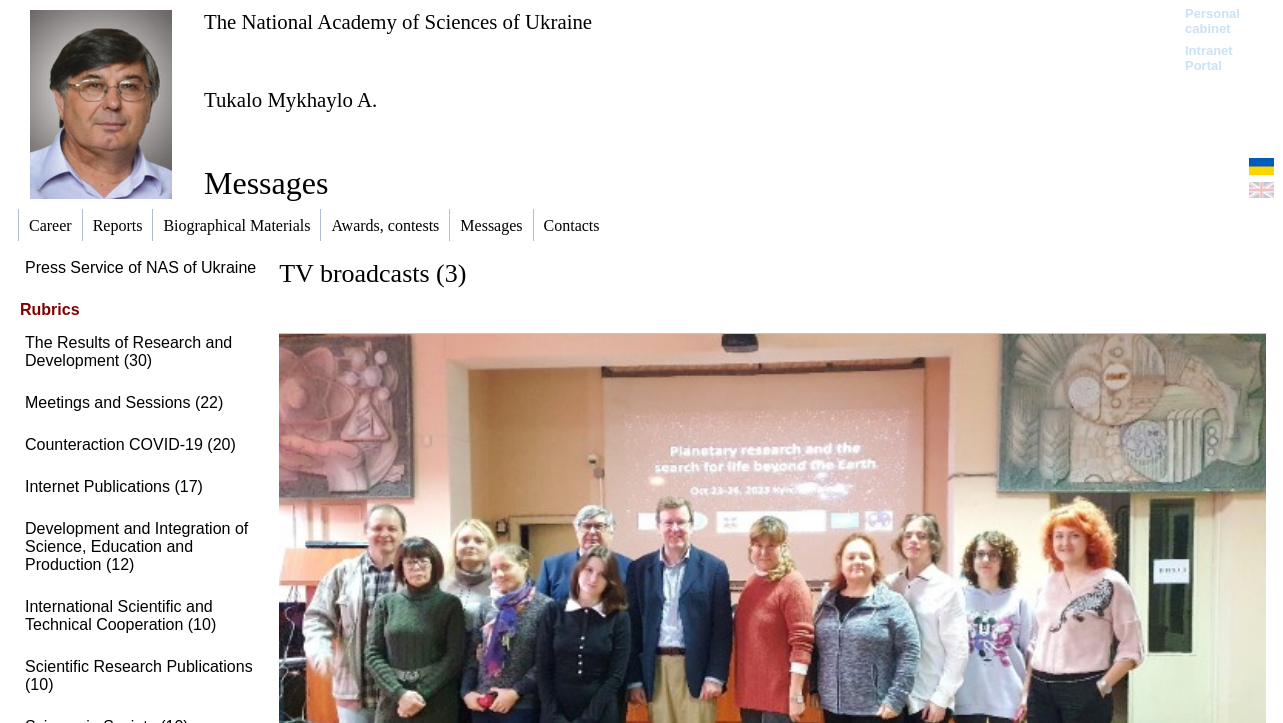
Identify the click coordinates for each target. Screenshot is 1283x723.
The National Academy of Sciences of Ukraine (398, 21)
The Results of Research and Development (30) (128, 351)
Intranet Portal (1209, 58)
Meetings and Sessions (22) (124, 402)
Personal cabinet (1212, 21)
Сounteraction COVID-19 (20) (130, 444)
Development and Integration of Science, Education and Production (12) (136, 546)
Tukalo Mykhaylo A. (290, 99)
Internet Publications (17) (114, 486)
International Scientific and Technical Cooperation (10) (120, 615)
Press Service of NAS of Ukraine (140, 267)
